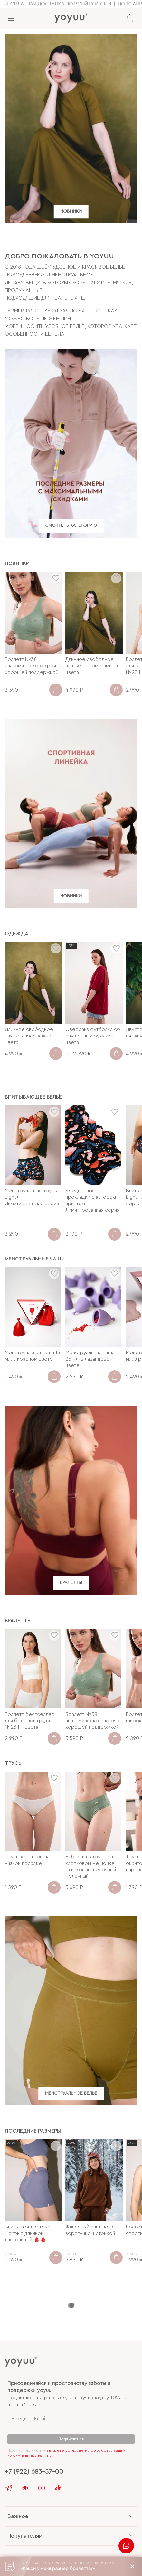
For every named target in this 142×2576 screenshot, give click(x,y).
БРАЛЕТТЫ (71, 1583)
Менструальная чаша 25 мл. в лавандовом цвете (90, 1359)
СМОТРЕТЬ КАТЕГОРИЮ (71, 526)
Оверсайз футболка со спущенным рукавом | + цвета (93, 1036)
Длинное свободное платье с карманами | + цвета (92, 666)
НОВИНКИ (71, 211)
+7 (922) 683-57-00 (34, 2471)
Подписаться (71, 2439)
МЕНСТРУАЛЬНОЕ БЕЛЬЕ (71, 2093)
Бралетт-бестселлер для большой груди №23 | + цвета (30, 1721)
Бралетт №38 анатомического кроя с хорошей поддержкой (32, 666)
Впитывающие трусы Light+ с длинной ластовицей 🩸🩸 (29, 2233)
